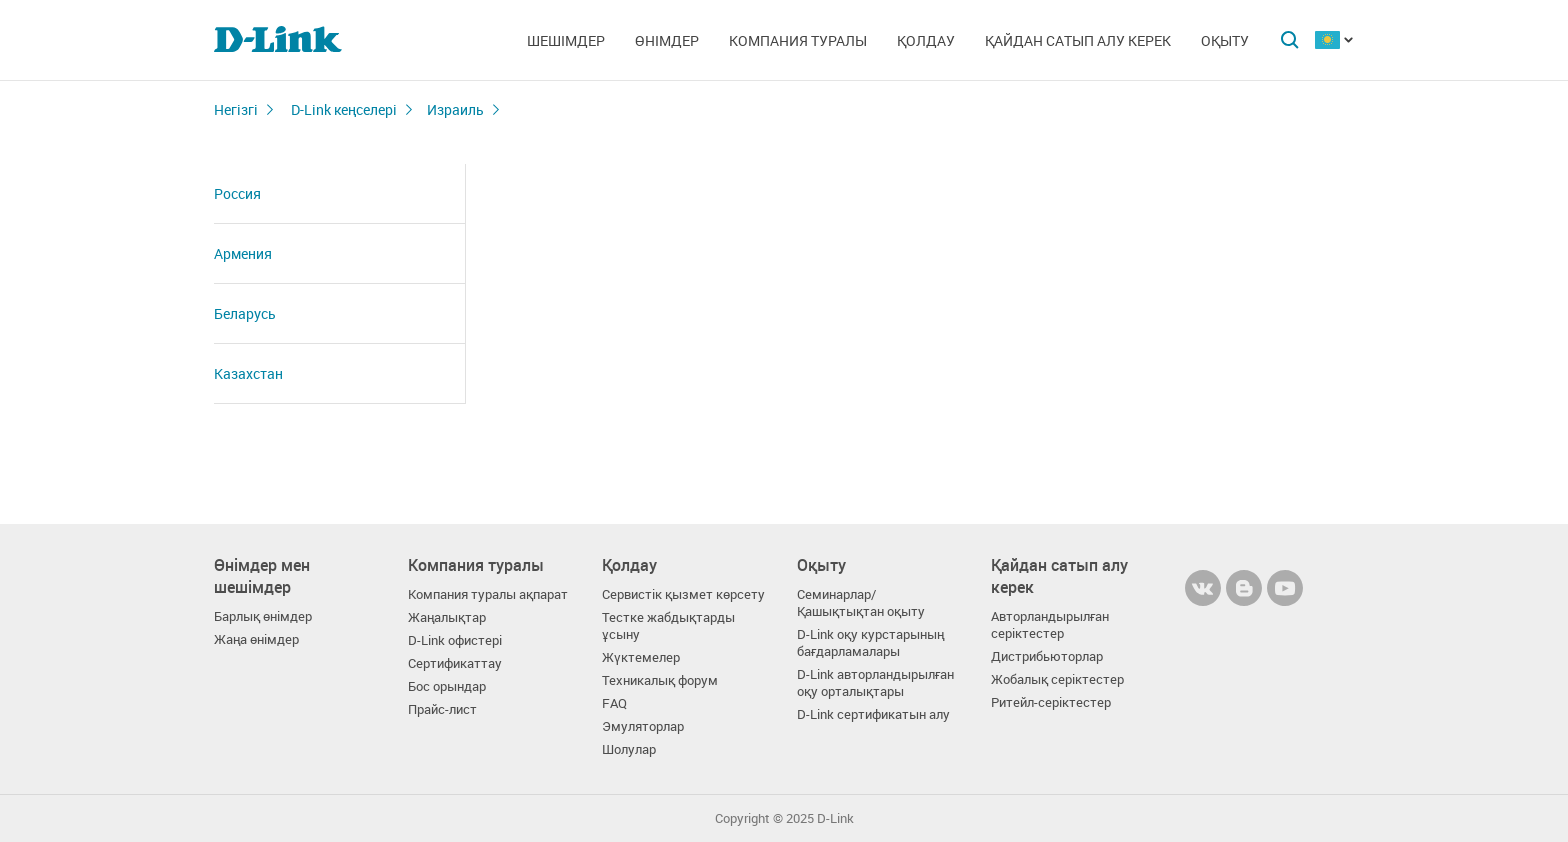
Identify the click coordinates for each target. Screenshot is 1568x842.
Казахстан (248, 373)
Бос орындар (447, 686)
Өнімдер (667, 40)
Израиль (455, 109)
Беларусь (245, 313)
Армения (243, 253)
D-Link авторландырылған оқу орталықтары (875, 683)
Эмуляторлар (643, 726)
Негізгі (236, 109)
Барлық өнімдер (263, 616)
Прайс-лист (442, 709)
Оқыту (1225, 40)
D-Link (835, 818)
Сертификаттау (455, 663)
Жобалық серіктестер (1057, 679)
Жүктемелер (641, 657)
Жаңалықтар (447, 617)
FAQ (614, 703)
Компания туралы (798, 40)
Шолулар (629, 749)
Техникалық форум (660, 680)
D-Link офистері (455, 640)
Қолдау (926, 40)
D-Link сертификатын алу (873, 714)
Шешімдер (566, 40)
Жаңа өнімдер (256, 639)
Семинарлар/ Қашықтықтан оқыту (861, 603)
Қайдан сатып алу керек (1078, 40)
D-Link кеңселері (342, 109)
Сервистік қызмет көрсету (683, 594)
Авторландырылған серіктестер (1050, 625)
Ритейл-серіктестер (1051, 702)
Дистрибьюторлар (1047, 656)
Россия (237, 193)
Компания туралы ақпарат (488, 594)
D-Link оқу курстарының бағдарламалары (870, 643)
